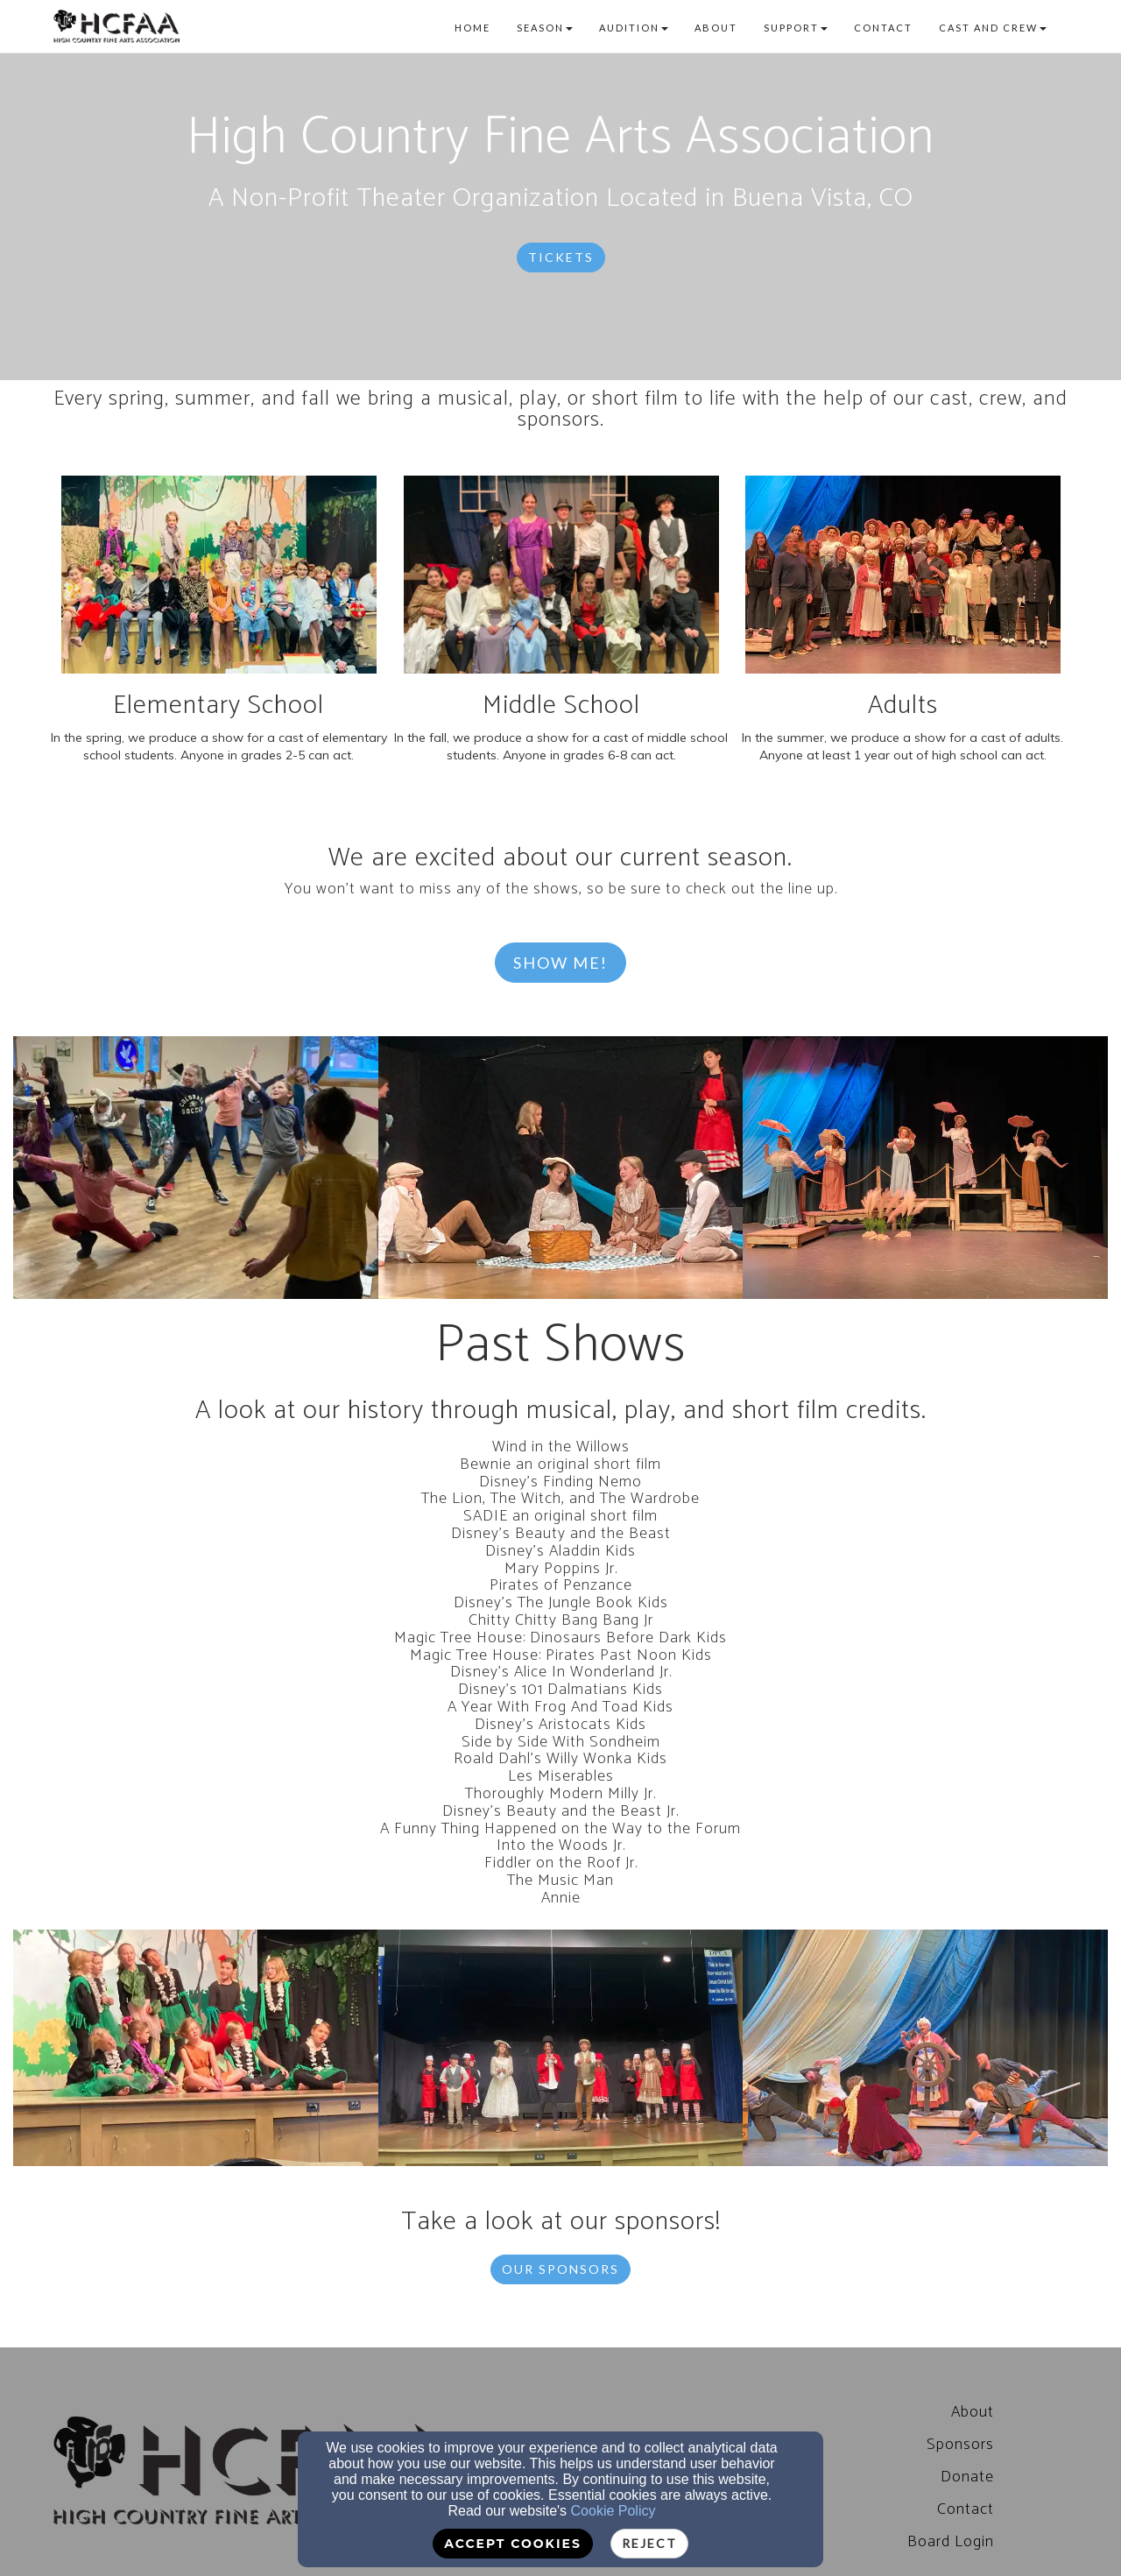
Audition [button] (633, 27)
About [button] (715, 27)
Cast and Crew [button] (993, 27)
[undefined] (195, 1167)
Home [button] (472, 27)
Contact (965, 2509)
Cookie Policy (613, 2510)
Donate (967, 2477)
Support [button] (796, 27)
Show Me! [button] (560, 962)
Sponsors (960, 2444)
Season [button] (545, 27)
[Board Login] (950, 2542)
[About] (972, 2412)
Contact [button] (883, 27)
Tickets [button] (561, 257)
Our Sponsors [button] (560, 2269)
